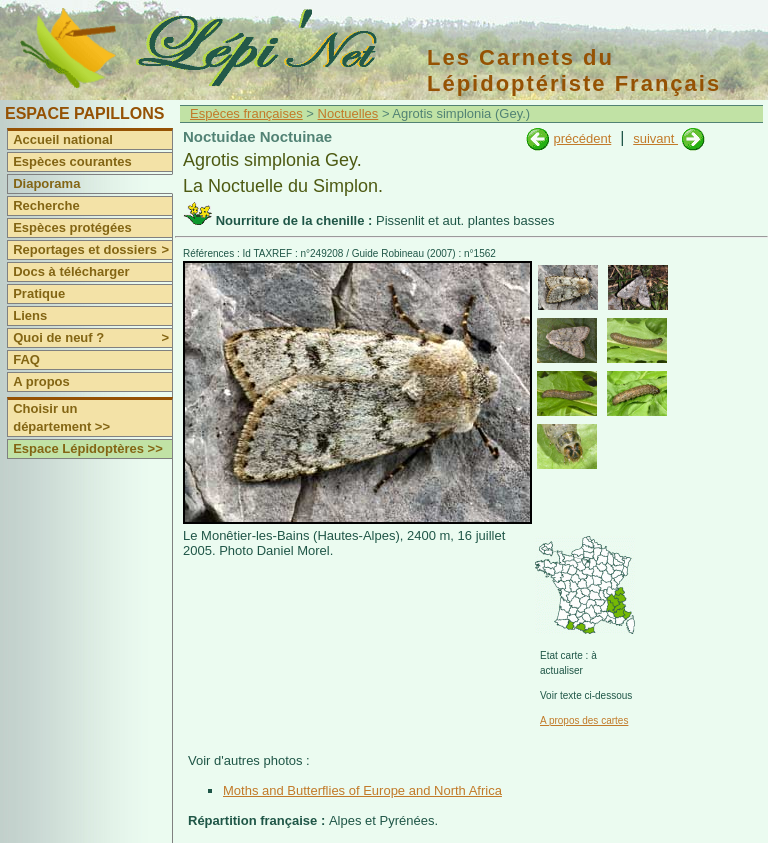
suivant (655, 138)
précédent (582, 138)
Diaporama (46, 183)
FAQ (26, 359)
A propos (41, 381)
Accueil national (63, 139)
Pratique (39, 293)
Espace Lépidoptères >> (88, 448)
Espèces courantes (72, 161)
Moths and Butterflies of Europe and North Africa (362, 790)
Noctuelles (348, 113)
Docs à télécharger (71, 271)
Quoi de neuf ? (92, 338)
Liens (30, 315)
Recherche (46, 205)
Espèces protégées (72, 227)
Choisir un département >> (61, 417)
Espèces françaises (246, 113)
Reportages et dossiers (92, 250)
